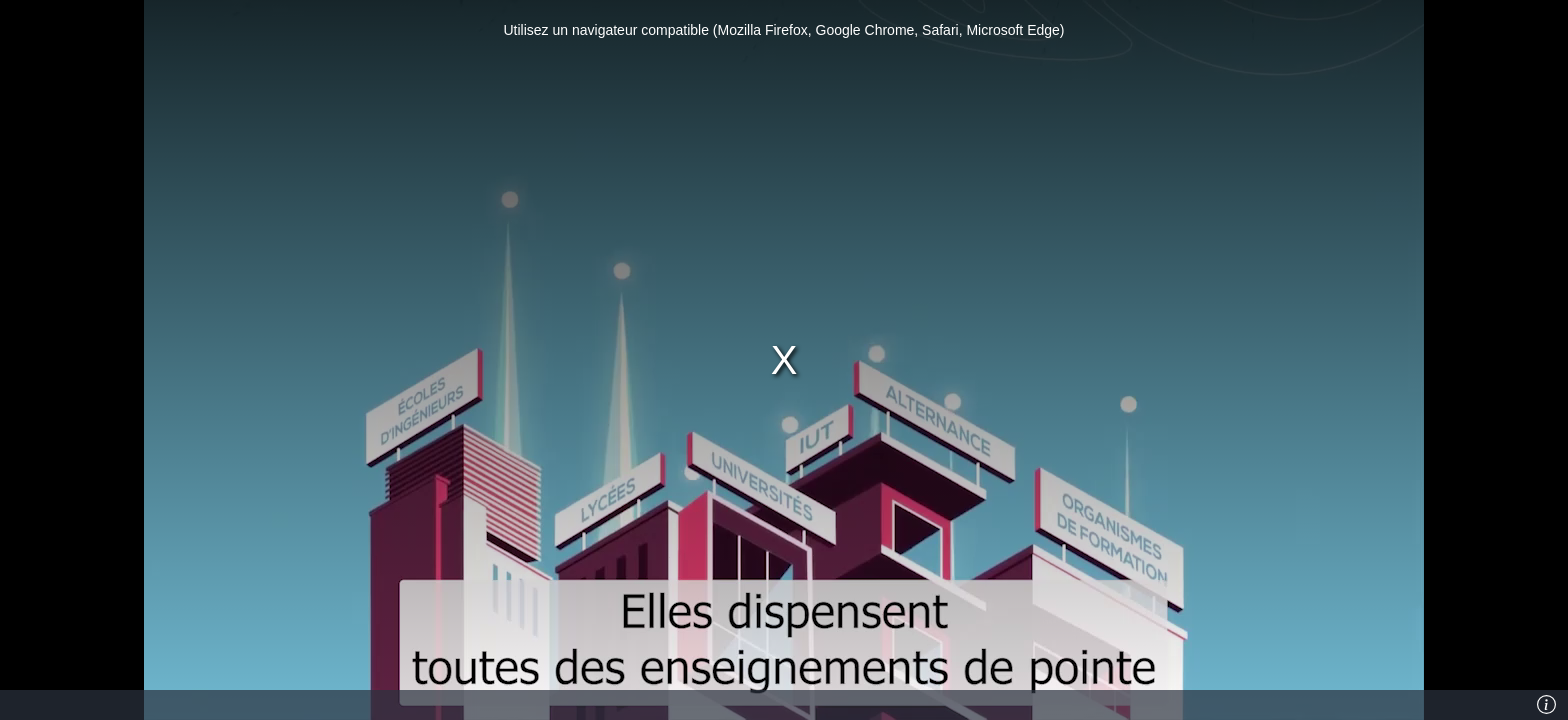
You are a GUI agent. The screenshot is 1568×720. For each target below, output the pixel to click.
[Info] (1547, 705)
